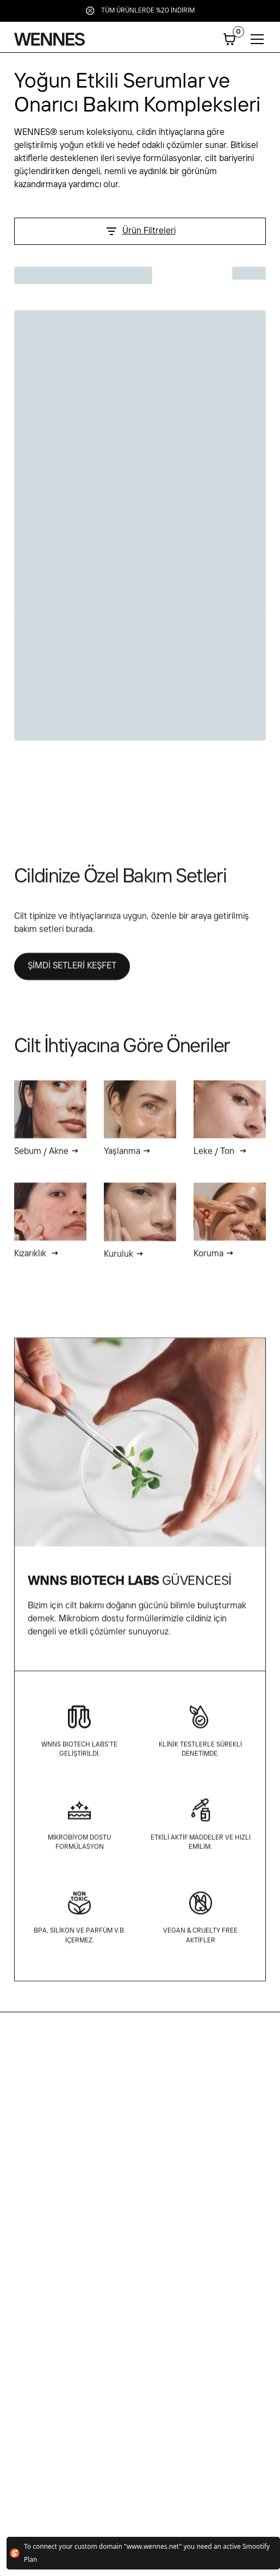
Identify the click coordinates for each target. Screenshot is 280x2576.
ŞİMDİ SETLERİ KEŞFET (72, 974)
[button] (229, 39)
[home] (49, 39)
